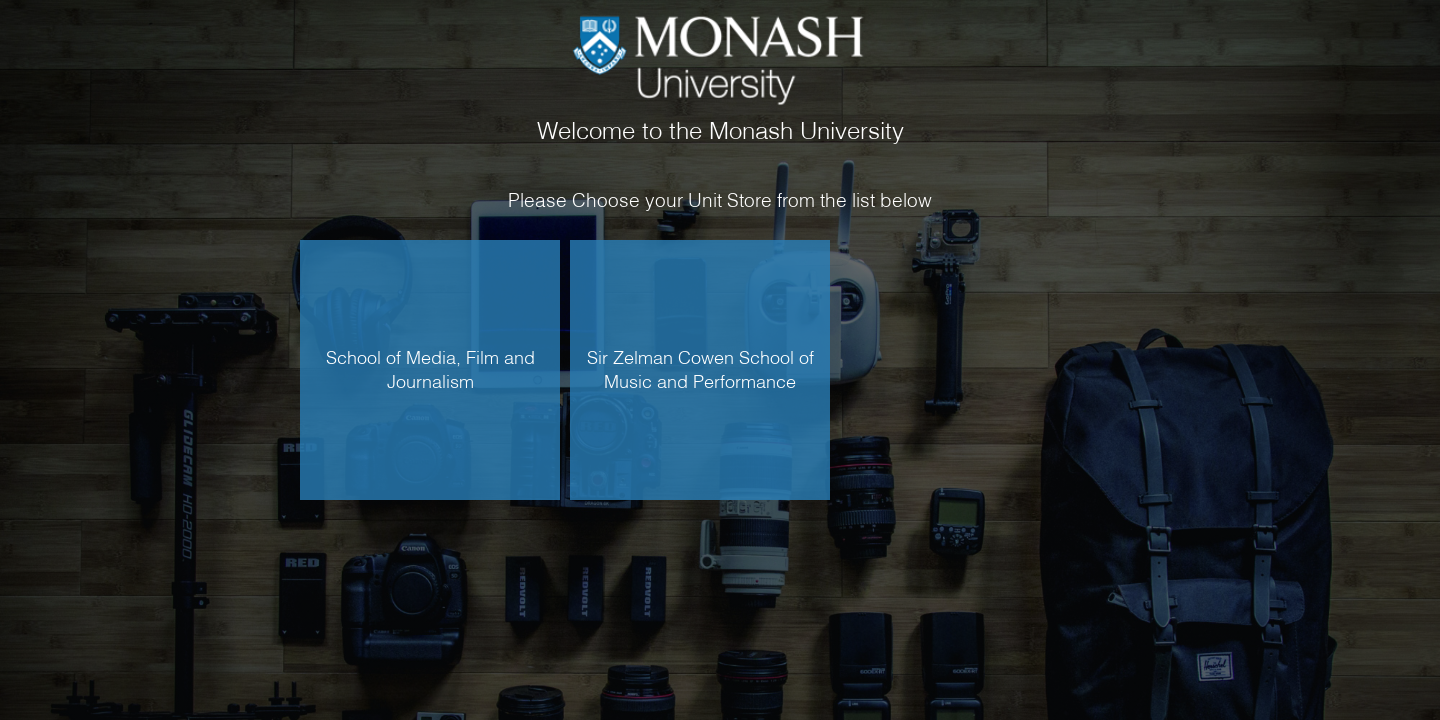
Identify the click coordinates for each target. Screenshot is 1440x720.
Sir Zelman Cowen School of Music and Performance (700, 369)
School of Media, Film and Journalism (430, 369)
